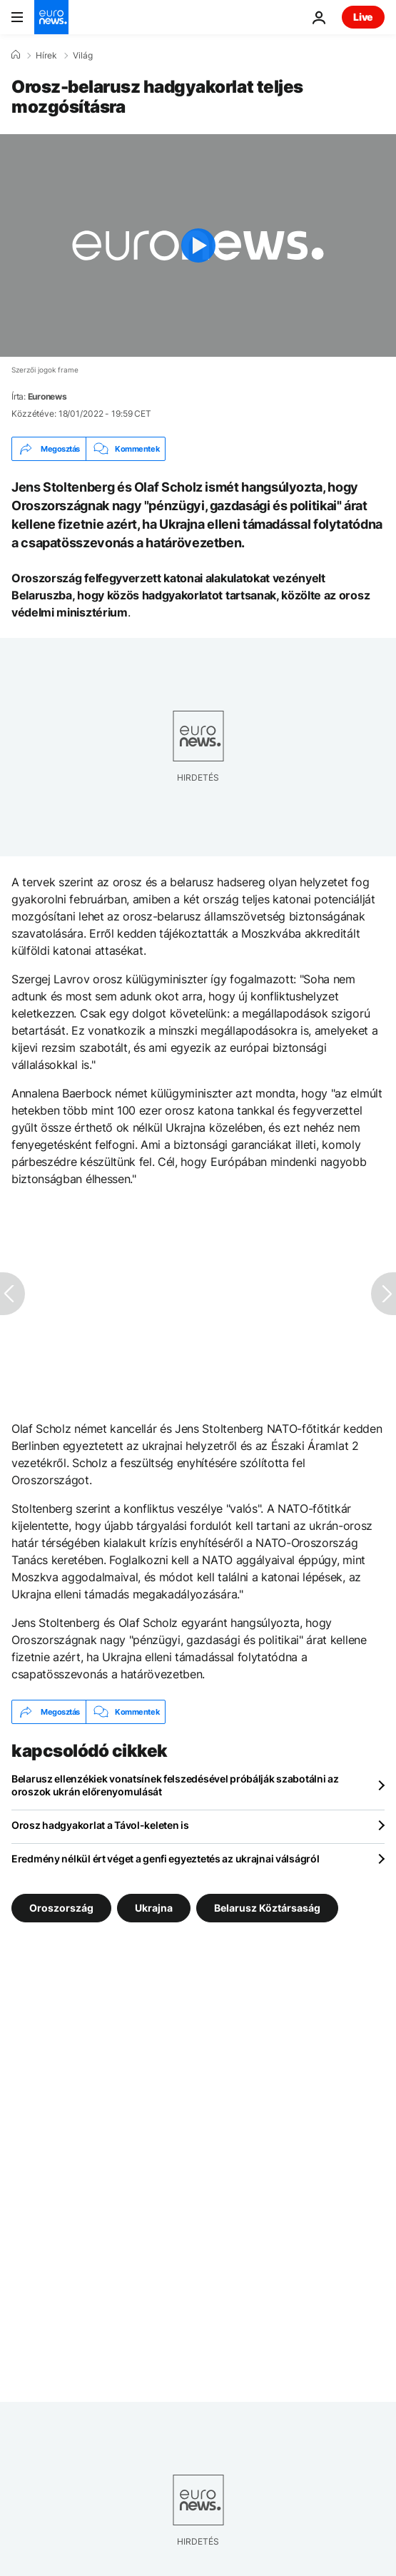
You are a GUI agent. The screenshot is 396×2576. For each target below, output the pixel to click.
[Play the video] (198, 245)
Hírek (46, 55)
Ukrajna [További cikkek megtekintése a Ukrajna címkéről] (154, 1908)
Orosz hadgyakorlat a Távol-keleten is (100, 1825)
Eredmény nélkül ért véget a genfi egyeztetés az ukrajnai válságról (165, 1858)
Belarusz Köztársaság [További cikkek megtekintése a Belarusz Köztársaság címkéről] (267, 1908)
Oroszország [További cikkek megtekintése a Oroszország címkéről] (61, 1908)
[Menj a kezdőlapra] (51, 17)
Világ (83, 55)
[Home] (15, 55)
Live (363, 17)
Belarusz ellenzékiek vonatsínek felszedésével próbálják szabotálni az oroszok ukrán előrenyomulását (175, 1785)
